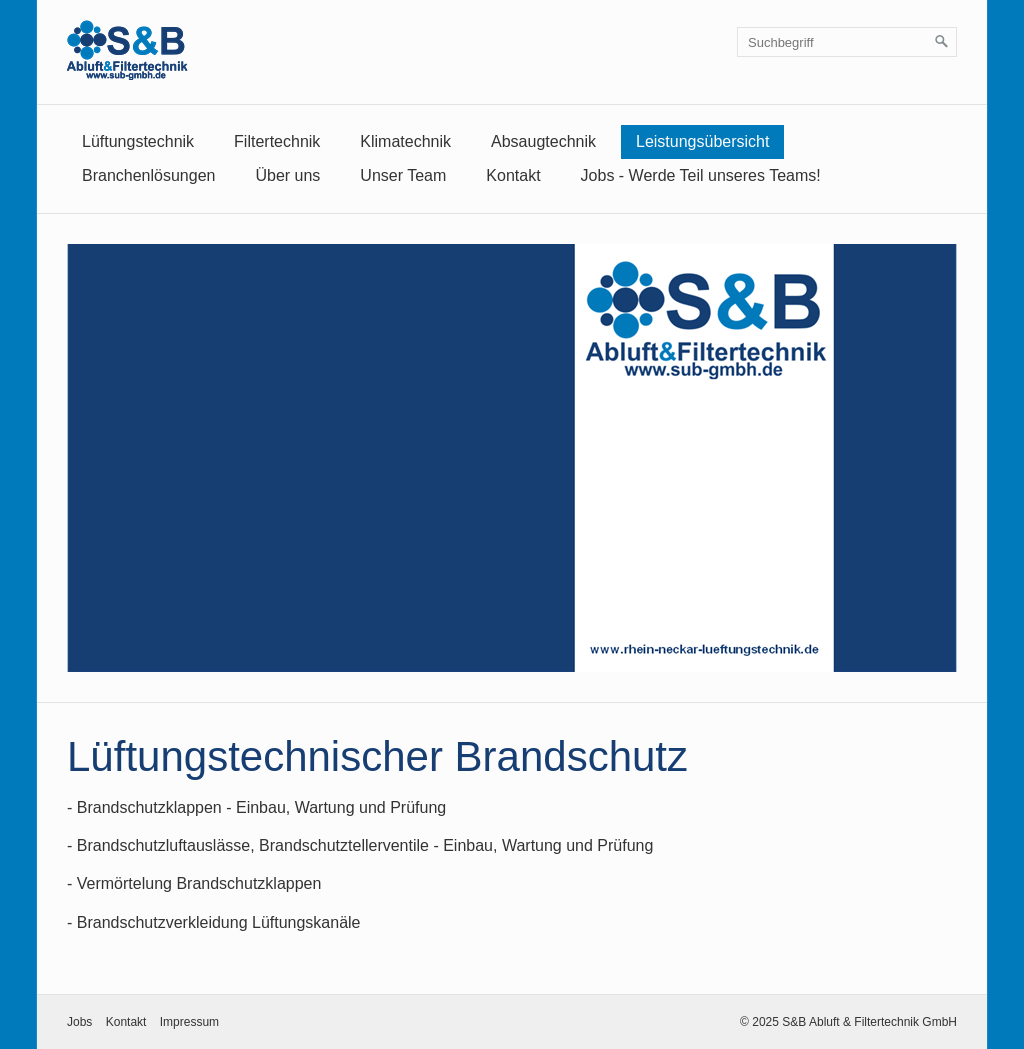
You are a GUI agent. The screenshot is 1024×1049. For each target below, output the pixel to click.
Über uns (287, 175)
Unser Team (403, 175)
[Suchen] (942, 42)
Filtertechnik (277, 141)
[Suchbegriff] (847, 42)
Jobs (79, 1022)
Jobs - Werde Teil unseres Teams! (701, 175)
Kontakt (513, 175)
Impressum (189, 1022)
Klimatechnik (405, 141)
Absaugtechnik (543, 141)
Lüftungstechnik (138, 141)
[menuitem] (138, 142)
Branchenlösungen (148, 175)
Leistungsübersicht (702, 141)
